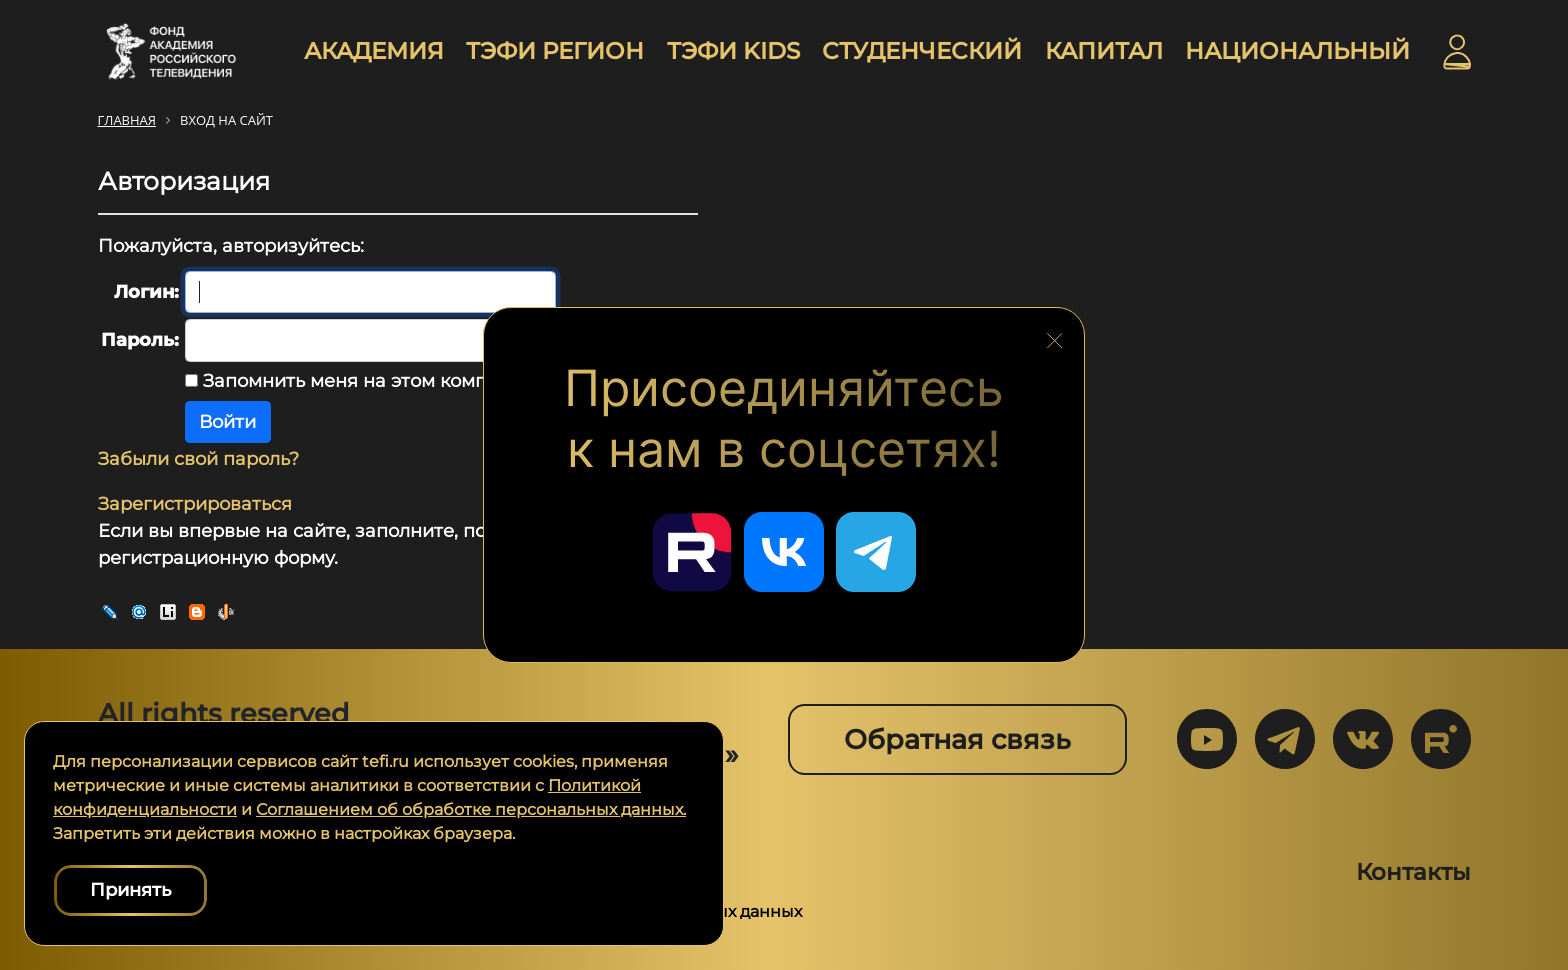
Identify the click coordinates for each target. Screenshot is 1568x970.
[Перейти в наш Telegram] (876, 552)
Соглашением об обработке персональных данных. (471, 809)
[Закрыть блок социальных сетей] (1055, 335)
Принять (130, 890)
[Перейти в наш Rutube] (692, 552)
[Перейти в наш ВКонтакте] (784, 552)
